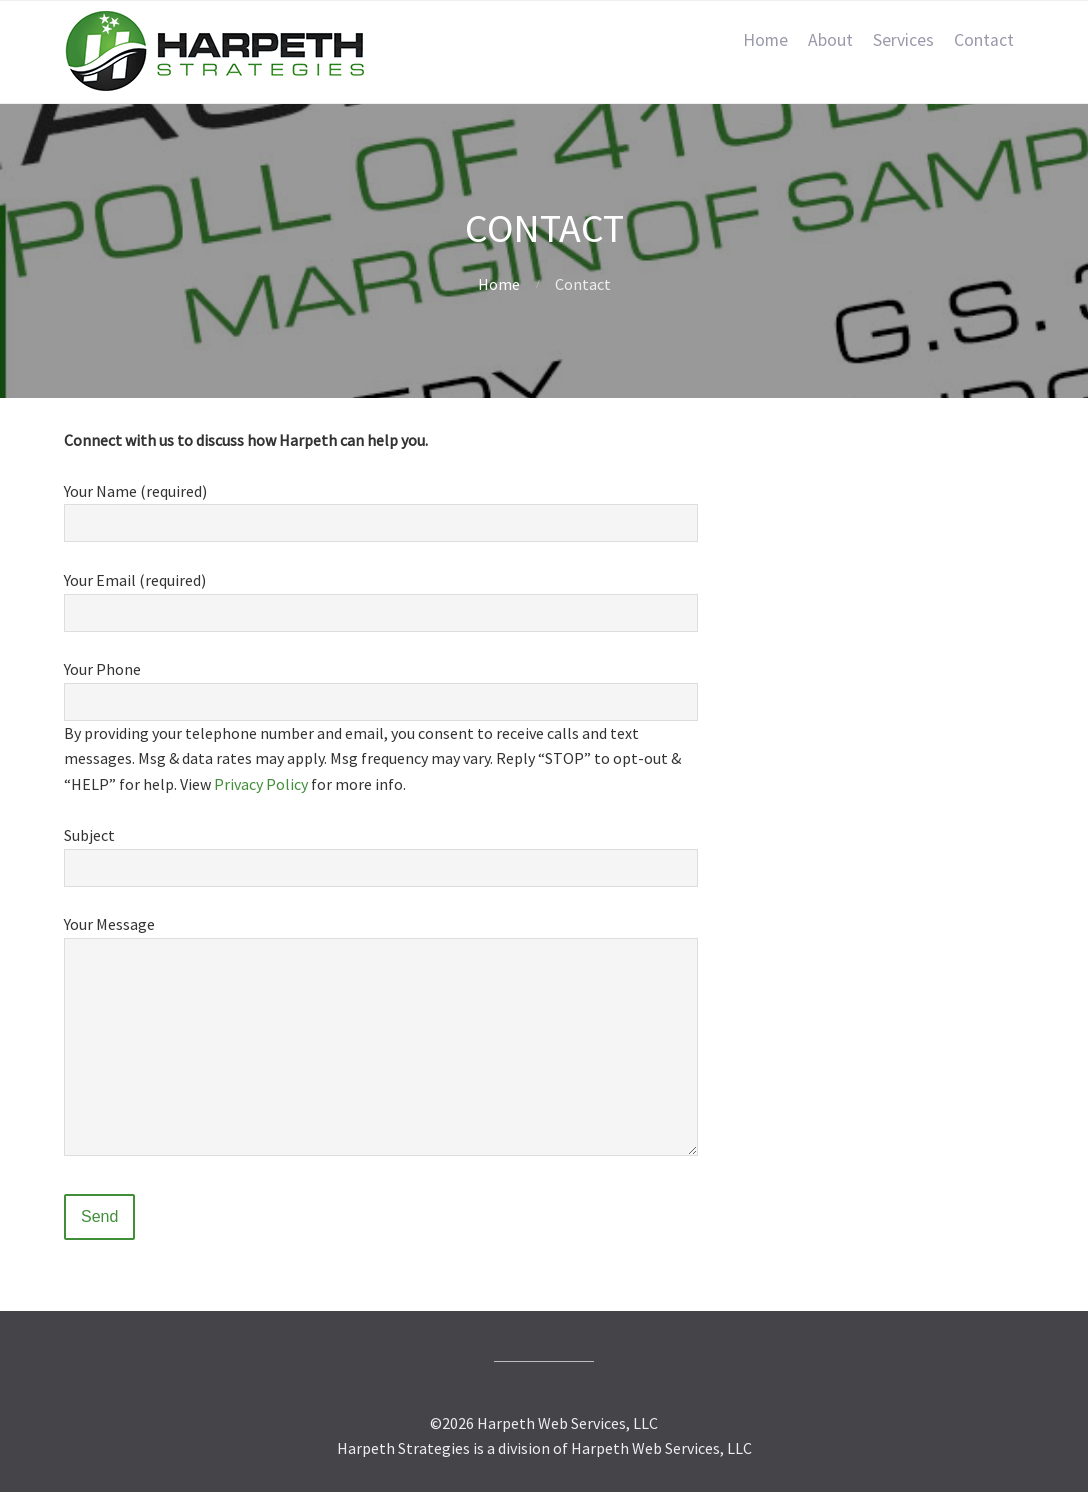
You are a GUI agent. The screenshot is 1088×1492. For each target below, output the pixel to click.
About (830, 40)
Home (765, 40)
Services (903, 40)
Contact (984, 40)
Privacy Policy (261, 784)
